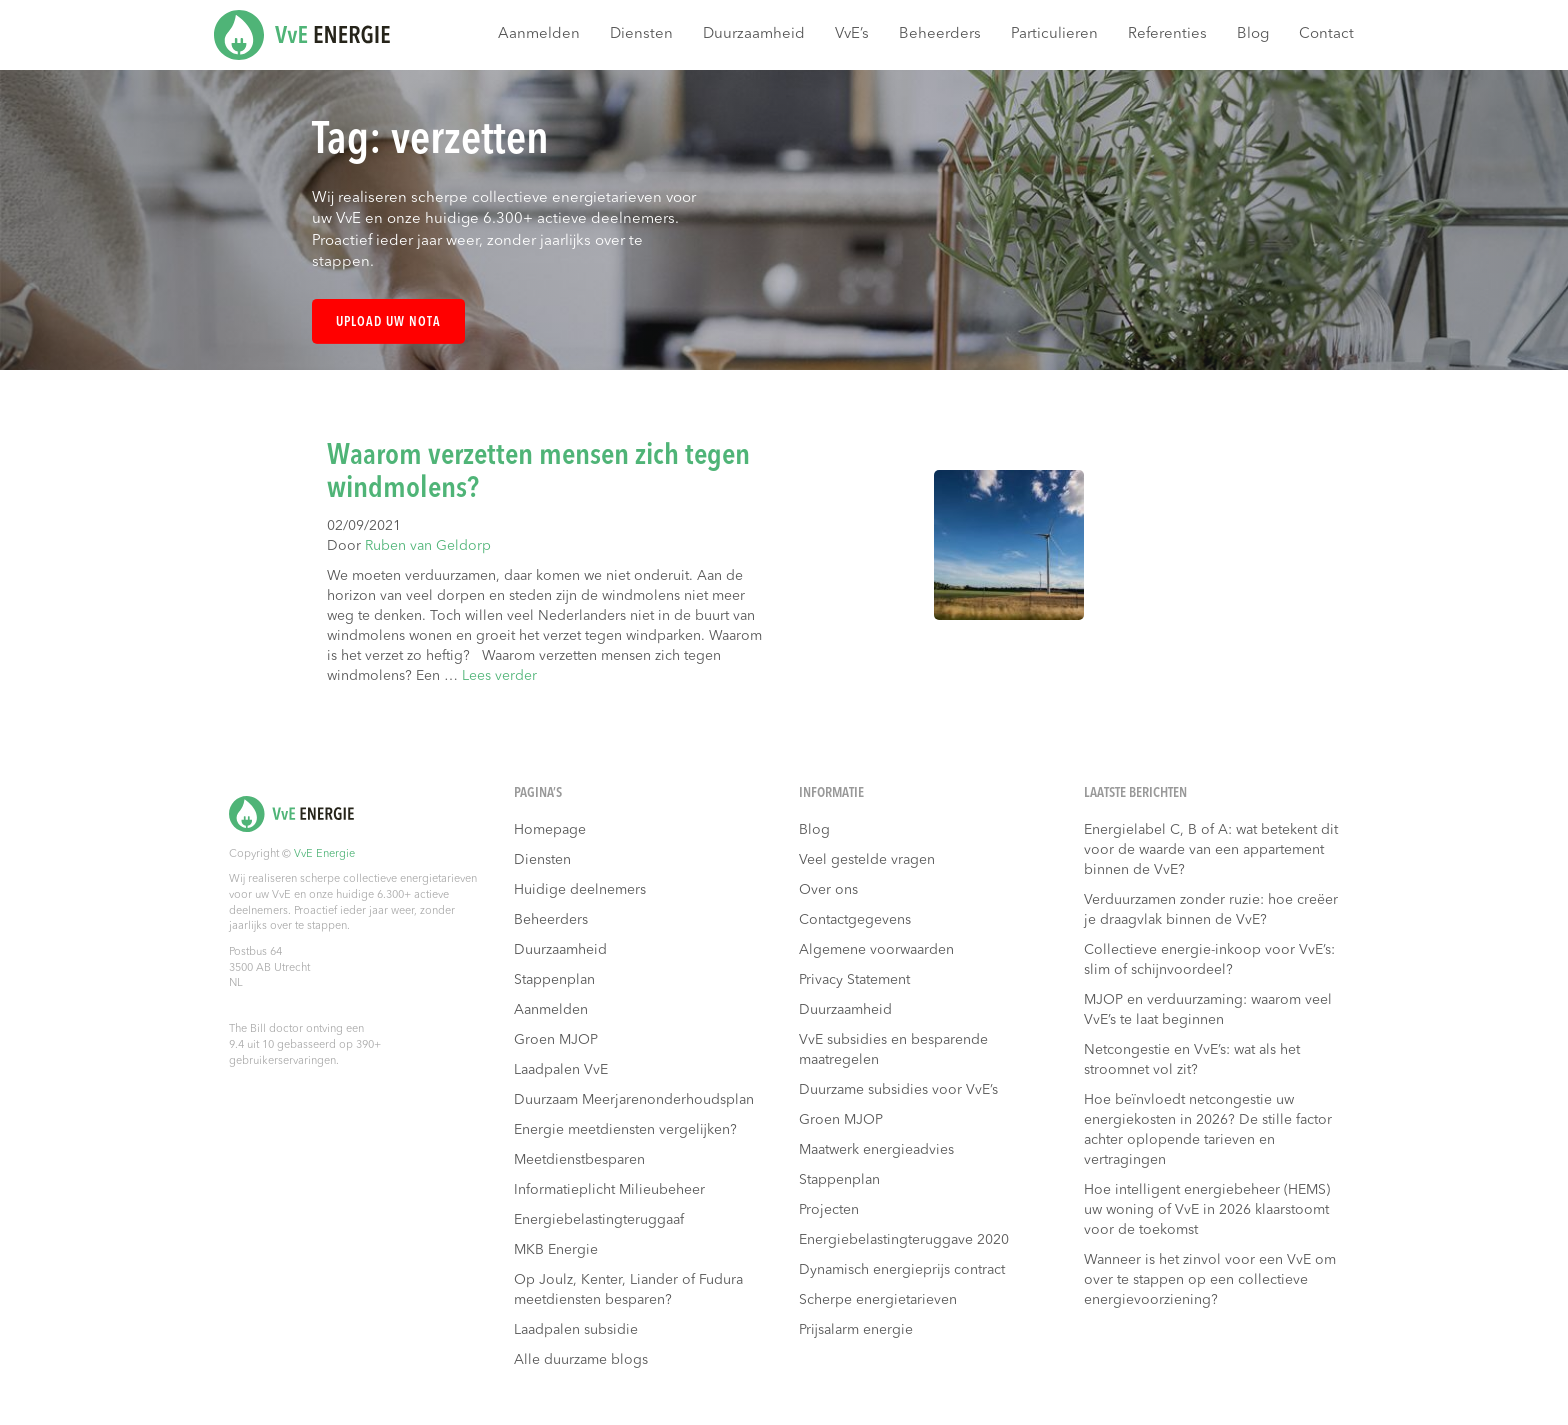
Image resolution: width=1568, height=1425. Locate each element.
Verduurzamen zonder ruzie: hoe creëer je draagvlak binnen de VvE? (1211, 910)
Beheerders (940, 34)
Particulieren (1054, 34)
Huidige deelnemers (580, 890)
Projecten (829, 1210)
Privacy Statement (854, 980)
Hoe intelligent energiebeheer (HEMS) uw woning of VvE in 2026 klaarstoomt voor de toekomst (1207, 1210)
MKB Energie (556, 1250)
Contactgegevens (855, 920)
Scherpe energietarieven (878, 1300)
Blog (1253, 34)
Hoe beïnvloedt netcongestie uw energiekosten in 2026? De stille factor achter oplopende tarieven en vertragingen (1208, 1130)
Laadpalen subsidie (576, 1330)
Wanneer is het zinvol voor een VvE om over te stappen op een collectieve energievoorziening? (1210, 1280)
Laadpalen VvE (561, 1070)
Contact (1326, 34)
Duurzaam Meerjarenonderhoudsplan (634, 1100)
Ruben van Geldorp (428, 546)
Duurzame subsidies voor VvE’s (898, 1090)
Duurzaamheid (754, 34)
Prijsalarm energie (856, 1330)
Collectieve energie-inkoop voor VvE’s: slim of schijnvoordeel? (1209, 960)
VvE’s (852, 34)
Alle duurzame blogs (581, 1360)
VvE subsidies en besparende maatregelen (893, 1050)
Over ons (828, 890)
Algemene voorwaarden (876, 950)
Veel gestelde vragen (867, 860)
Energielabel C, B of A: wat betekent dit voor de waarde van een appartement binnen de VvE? (1211, 850)
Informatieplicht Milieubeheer (609, 1190)
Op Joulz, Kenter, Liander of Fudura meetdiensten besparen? (628, 1290)
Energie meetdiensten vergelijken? (625, 1130)
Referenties (1167, 34)
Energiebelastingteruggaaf (599, 1220)
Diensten (641, 34)
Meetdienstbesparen (579, 1160)
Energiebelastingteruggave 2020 (904, 1240)
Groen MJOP (556, 1040)
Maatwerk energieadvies (876, 1150)
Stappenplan (554, 980)
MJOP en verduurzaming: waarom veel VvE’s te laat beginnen (1208, 1010)
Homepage (550, 830)
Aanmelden (539, 34)
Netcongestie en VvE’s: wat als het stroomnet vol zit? (1192, 1060)
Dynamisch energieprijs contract (902, 1270)
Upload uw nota (388, 322)
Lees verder (499, 676)
